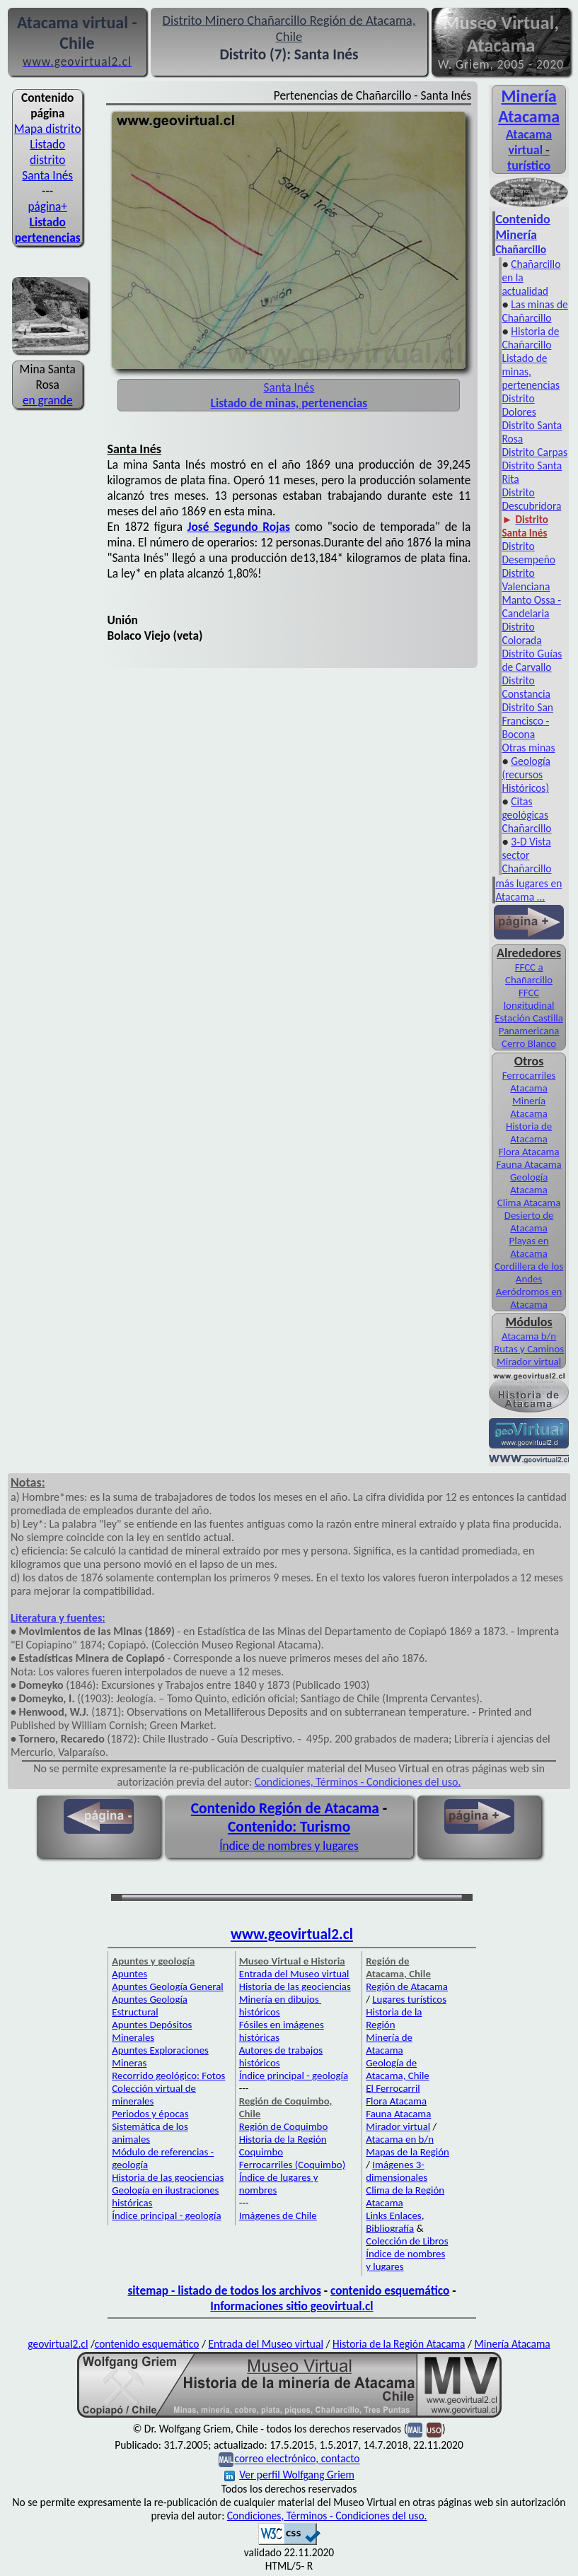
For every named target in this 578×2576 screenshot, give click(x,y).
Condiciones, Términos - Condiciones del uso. (358, 1781)
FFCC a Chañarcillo (529, 973)
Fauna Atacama (529, 1164)
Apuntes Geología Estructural (149, 2005)
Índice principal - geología (166, 2215)
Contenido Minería (522, 226)
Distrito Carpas (534, 452)
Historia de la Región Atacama (399, 2343)
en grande (48, 400)
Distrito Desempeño (528, 552)
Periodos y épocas (150, 2113)
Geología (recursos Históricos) (526, 774)
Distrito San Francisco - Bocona (527, 721)
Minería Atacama (529, 106)
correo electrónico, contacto (296, 2459)
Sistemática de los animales (150, 2132)
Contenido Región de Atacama (285, 1808)
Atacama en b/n (400, 2139)
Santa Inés (47, 175)
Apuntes (129, 1973)
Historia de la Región (394, 2018)
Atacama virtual (529, 142)
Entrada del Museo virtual (294, 1973)
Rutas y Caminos (529, 1348)
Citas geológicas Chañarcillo (526, 815)
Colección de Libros (407, 2241)
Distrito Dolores (519, 405)
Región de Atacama (407, 1986)
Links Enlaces (393, 2215)
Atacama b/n (529, 1336)
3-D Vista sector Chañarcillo (526, 855)
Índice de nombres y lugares (289, 1846)
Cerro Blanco (529, 1043)
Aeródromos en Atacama (529, 1298)
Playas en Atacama (529, 1247)
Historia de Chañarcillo (530, 337)
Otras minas (528, 747)
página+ (47, 206)
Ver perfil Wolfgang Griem (289, 2474)
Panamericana (529, 1030)
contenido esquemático (389, 2290)
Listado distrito (47, 152)
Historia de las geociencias (168, 2177)
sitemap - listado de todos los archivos (223, 2290)
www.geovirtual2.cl (292, 1934)
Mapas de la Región (407, 2151)
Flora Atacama (529, 1151)
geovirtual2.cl (58, 2343)
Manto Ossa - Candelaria (531, 606)
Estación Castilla (529, 1018)
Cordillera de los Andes (529, 1272)
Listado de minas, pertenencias (531, 371)
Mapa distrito (47, 128)
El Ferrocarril (393, 2088)
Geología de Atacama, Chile (397, 2069)
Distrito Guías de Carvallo (532, 660)
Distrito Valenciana (526, 579)
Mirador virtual (529, 1361)
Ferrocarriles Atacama (529, 1081)
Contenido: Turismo (289, 1826)
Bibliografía (390, 2228)
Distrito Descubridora (531, 499)
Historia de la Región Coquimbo (283, 2145)
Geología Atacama (529, 1183)
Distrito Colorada (521, 633)
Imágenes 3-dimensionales (396, 2171)
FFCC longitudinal (529, 999)
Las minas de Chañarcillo (534, 311)
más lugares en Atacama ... (528, 890)
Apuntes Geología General (168, 1986)
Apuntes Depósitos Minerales (152, 2031)
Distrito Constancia (526, 687)
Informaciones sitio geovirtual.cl (291, 2306)
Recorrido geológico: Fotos (168, 2075)
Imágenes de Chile (278, 2215)
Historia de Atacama (529, 1132)
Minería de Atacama (389, 2043)
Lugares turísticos (409, 1999)
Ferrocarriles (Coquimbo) (292, 2164)
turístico (528, 165)
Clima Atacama (529, 1202)
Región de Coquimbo (283, 2126)
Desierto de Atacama (529, 1221)
